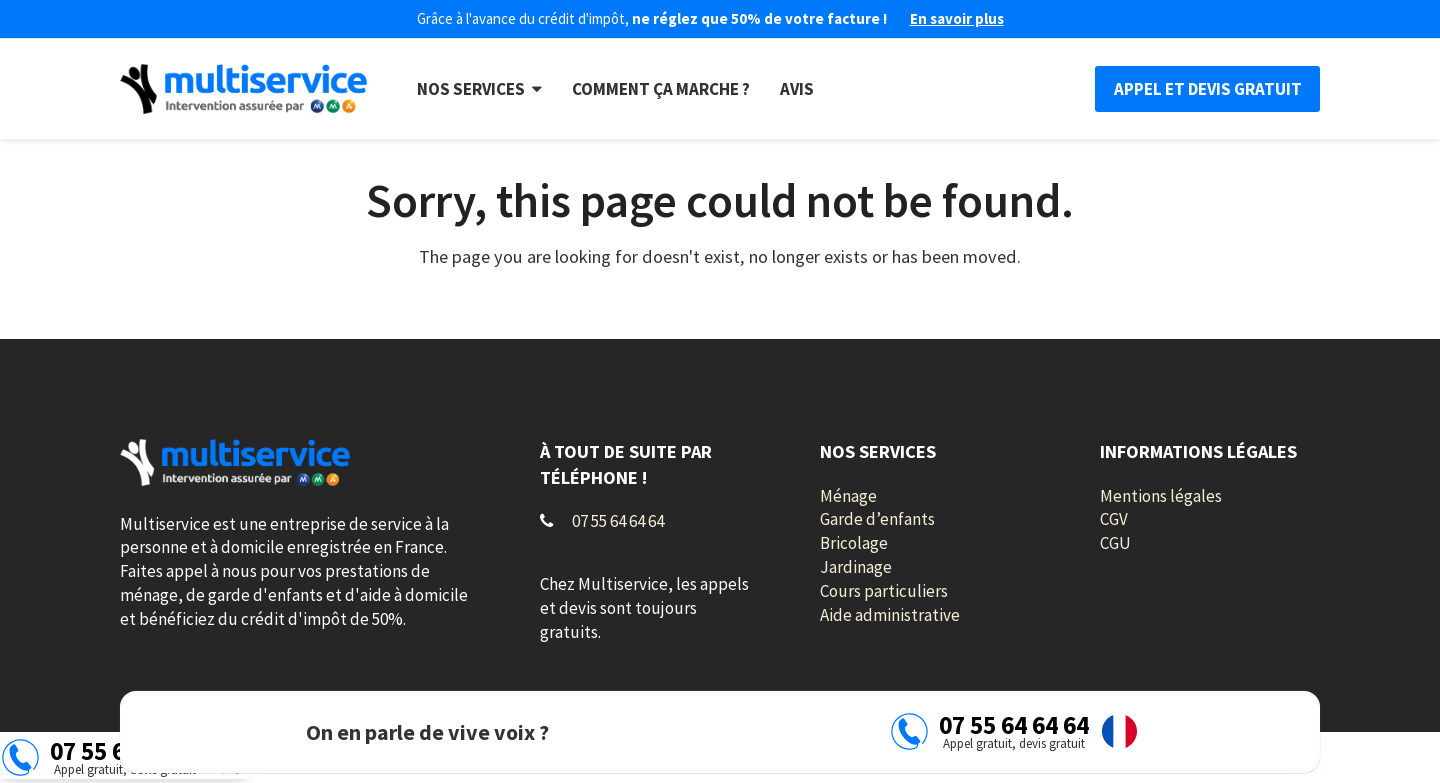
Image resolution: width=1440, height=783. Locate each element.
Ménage (848, 496)
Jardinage (856, 567)
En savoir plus (957, 18)
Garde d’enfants (877, 519)
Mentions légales (1161, 496)
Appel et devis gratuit (1208, 89)
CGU (1115, 543)
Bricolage (854, 543)
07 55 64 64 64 (618, 521)
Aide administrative (890, 615)
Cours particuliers (884, 591)
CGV (1114, 519)
